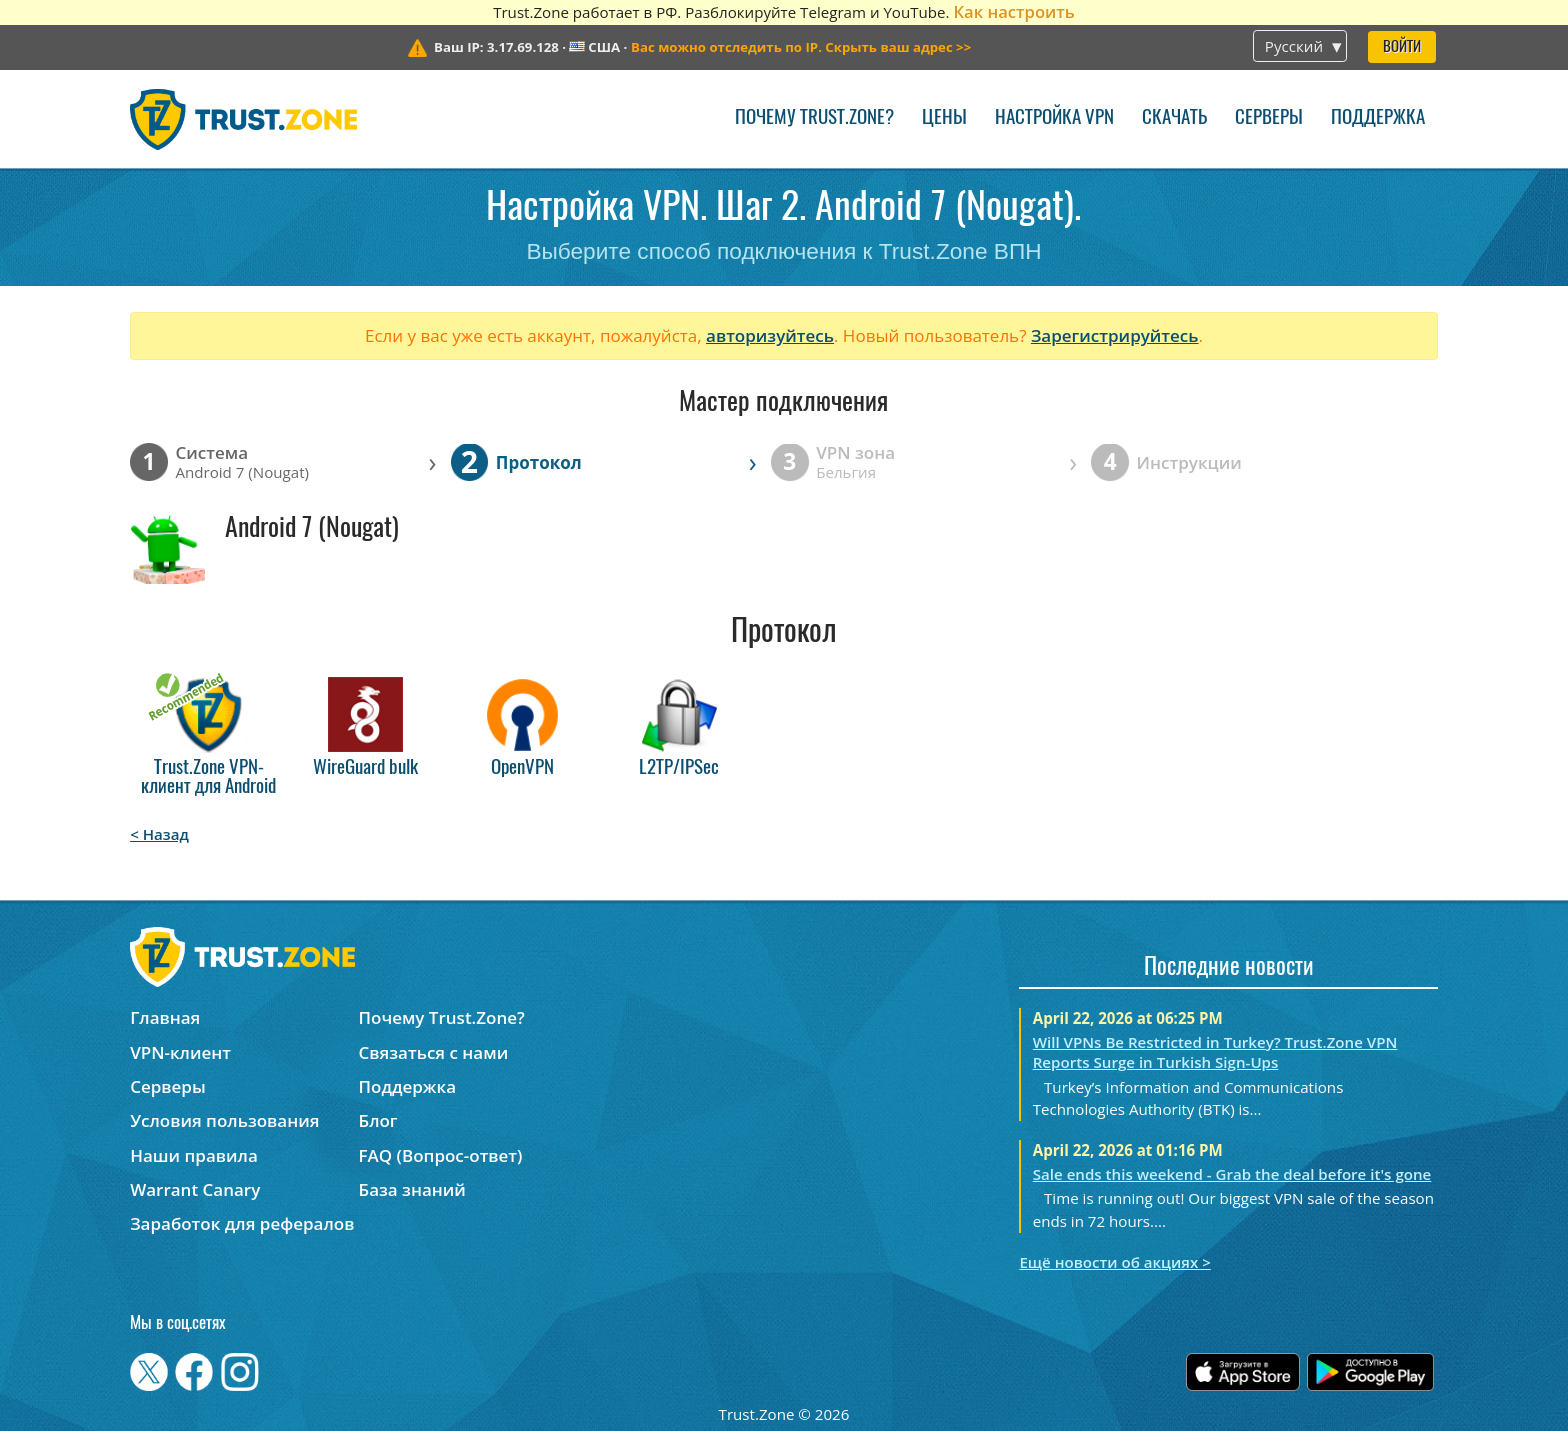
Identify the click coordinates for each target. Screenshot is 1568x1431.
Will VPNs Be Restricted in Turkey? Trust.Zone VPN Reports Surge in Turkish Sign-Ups (1215, 1052)
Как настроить (1013, 11)
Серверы (1269, 118)
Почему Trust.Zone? (814, 118)
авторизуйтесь (770, 335)
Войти (1402, 47)
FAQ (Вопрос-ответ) (441, 1155)
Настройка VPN (1054, 118)
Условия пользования (224, 1120)
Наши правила (194, 1155)
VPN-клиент (180, 1052)
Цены (944, 118)
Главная (165, 1017)
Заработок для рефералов (242, 1223)
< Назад (159, 834)
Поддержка (1378, 118)
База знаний (412, 1189)
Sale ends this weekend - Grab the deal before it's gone (1232, 1174)
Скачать (1174, 118)
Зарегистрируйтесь (1115, 335)
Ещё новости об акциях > (1114, 1262)
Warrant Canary (195, 1189)
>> (801, 47)
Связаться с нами (434, 1052)
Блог (378, 1120)
